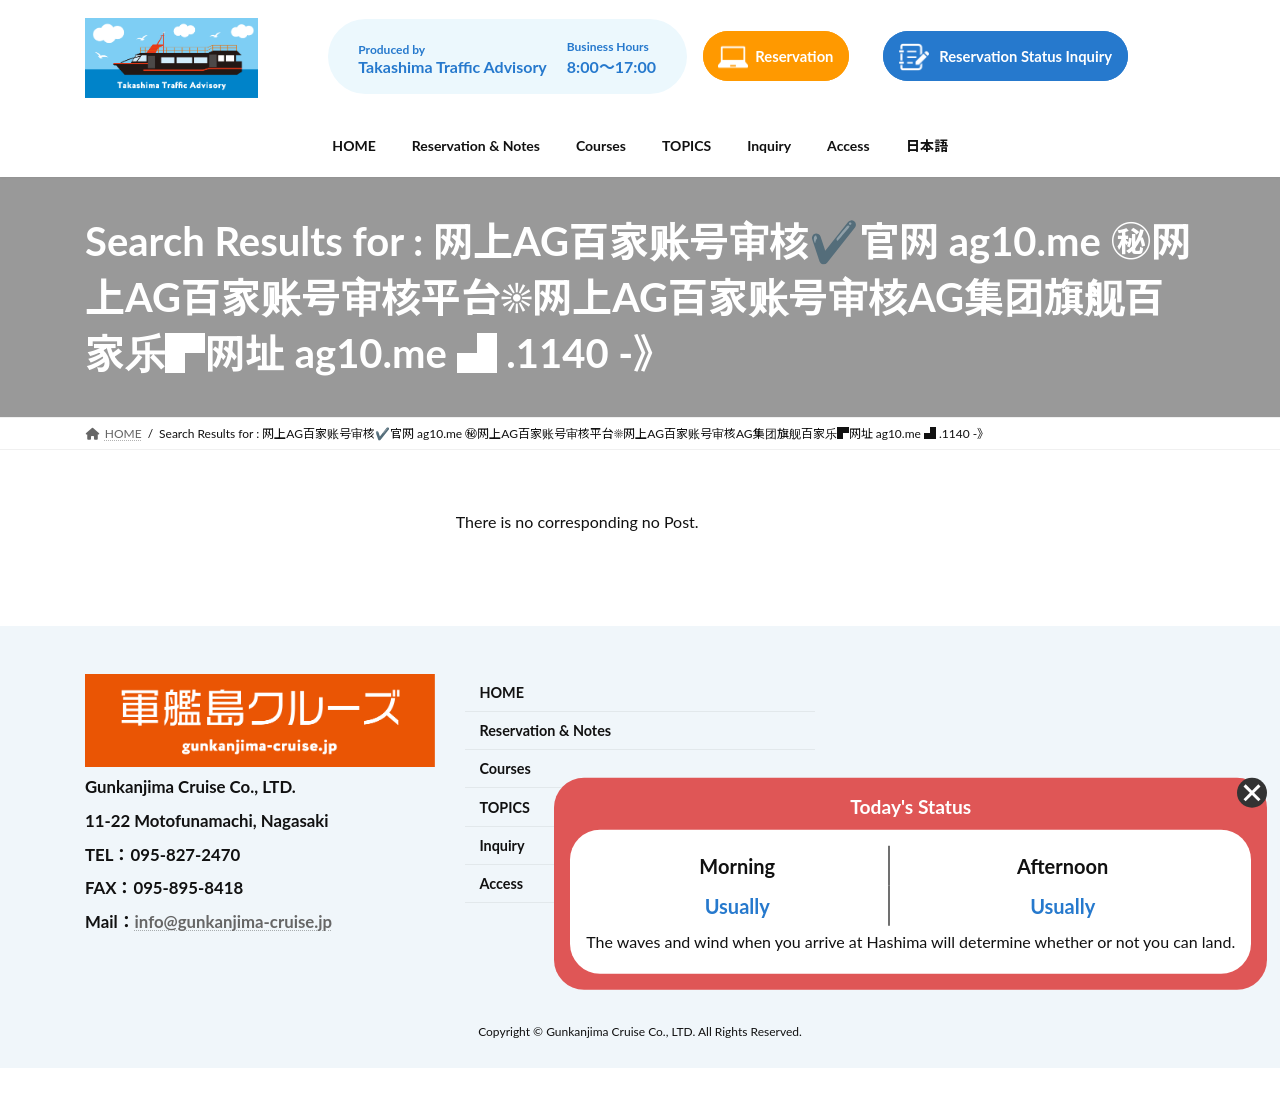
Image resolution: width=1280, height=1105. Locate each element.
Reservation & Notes (545, 730)
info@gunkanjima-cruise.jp (233, 921)
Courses (504, 769)
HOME (501, 692)
